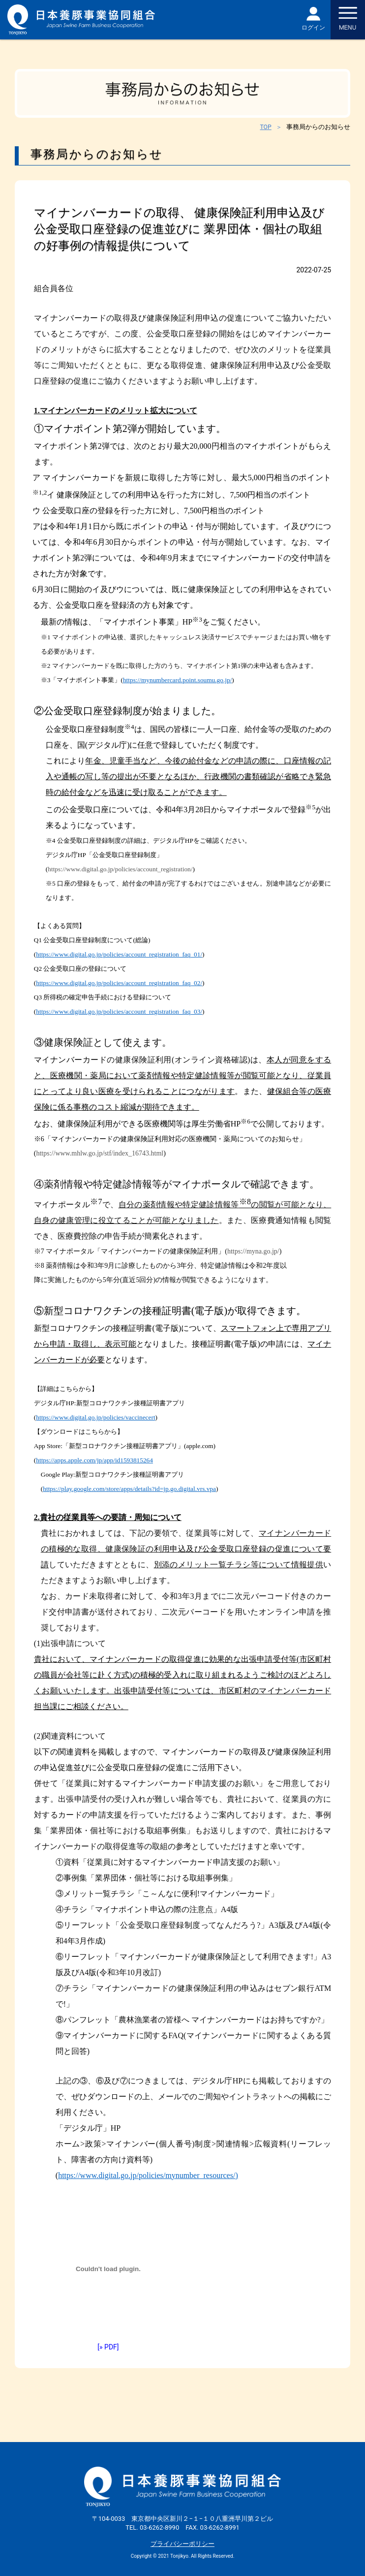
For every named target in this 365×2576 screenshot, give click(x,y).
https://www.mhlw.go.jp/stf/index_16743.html (99, 1153)
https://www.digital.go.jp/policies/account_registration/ (120, 869)
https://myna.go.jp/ (253, 1251)
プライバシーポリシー (182, 2543)
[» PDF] (108, 2347)
